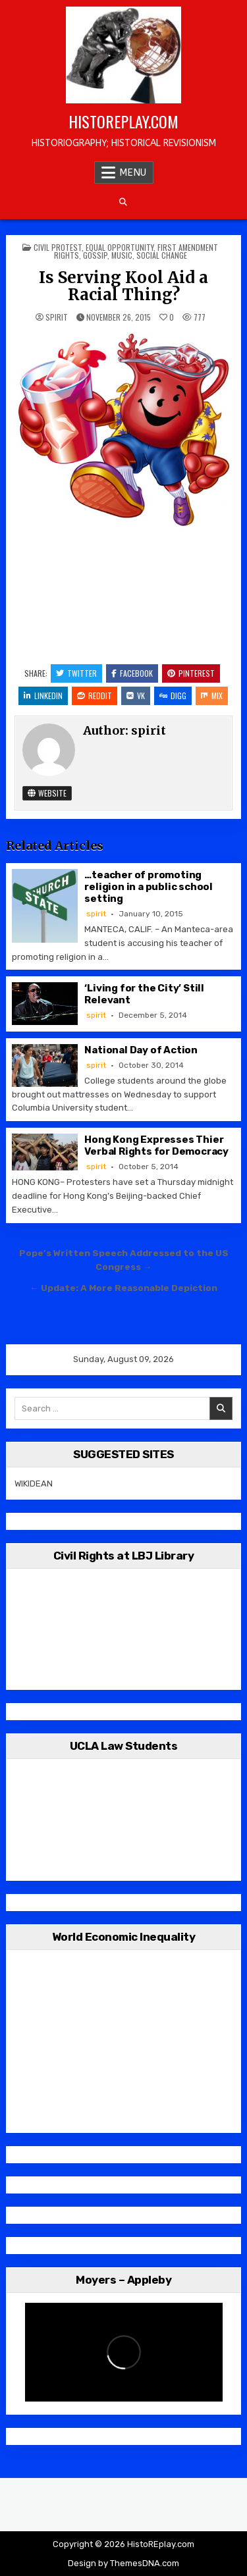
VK (135, 695)
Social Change (161, 255)
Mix (212, 695)
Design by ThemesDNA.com (123, 2563)
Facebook (132, 673)
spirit (56, 317)
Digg (172, 695)
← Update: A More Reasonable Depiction (123, 1287)
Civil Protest (58, 247)
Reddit (94, 695)
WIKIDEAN (33, 1483)
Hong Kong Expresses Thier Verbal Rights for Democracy (156, 1145)
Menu (132, 172)
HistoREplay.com (123, 121)
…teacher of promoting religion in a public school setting (148, 887)
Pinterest (191, 673)
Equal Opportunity (119, 247)
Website (47, 793)
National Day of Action (141, 1050)
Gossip (95, 255)
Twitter (76, 673)
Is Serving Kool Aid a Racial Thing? (123, 286)
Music (121, 255)
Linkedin (43, 695)
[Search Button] (123, 202)
